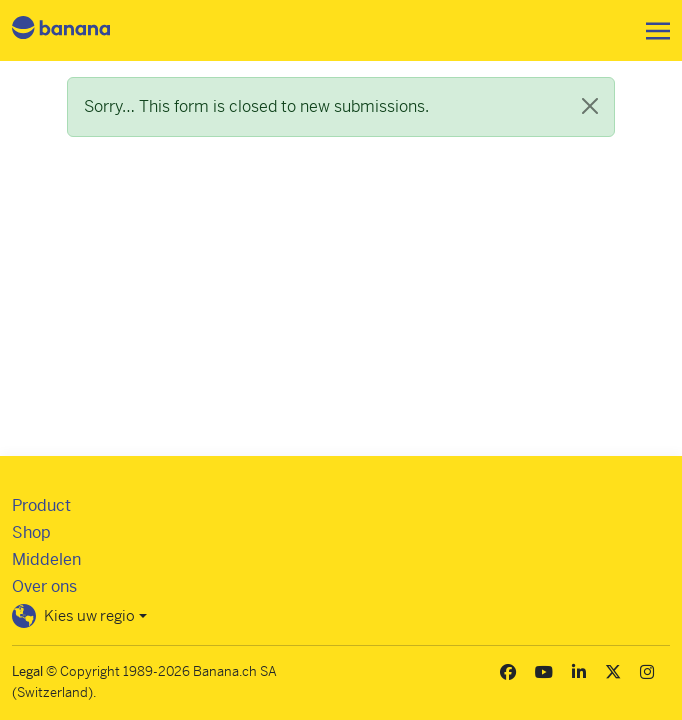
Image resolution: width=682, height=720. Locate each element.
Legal (27, 671)
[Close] (590, 106)
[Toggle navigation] (652, 31)
